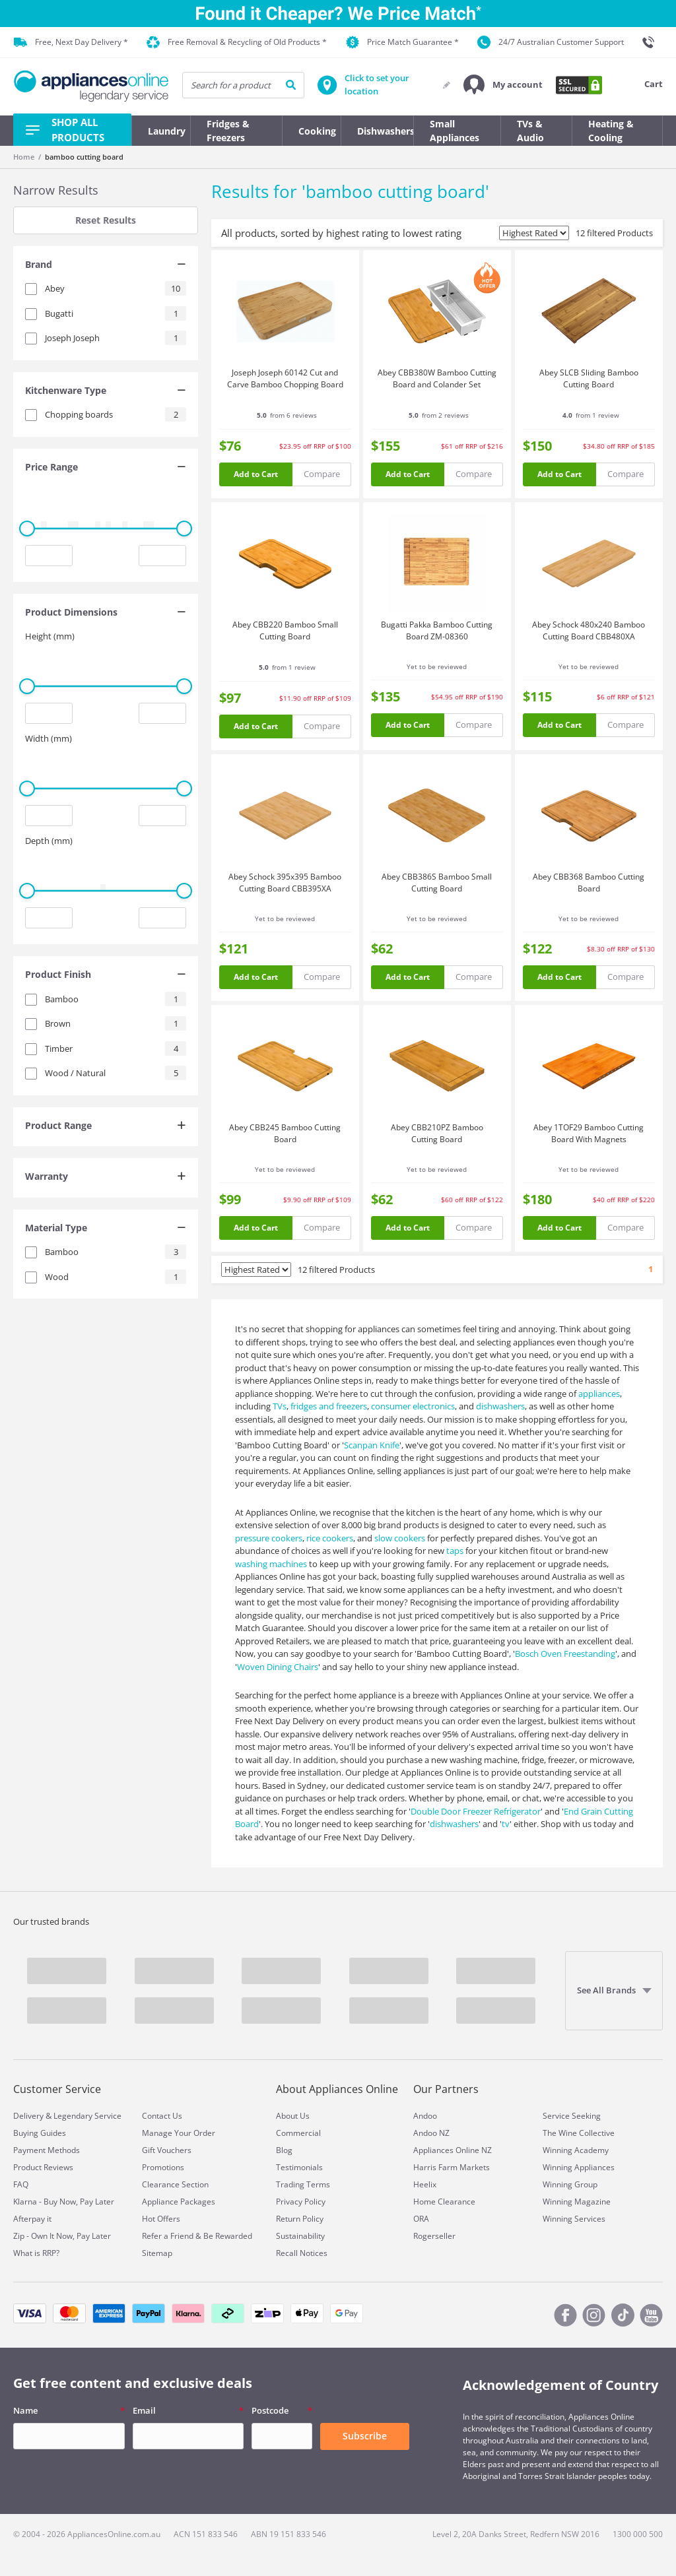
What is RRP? (36, 2253)
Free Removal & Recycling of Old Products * (237, 42)
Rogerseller (434, 2235)
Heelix (424, 2184)
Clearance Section (175, 2184)
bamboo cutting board (84, 157)
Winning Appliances (579, 2167)
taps (454, 1551)
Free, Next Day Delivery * (71, 42)
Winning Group (570, 2184)
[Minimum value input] (49, 555)
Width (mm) (48, 738)
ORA (421, 2218)
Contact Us (162, 2115)
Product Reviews (43, 2167)
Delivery (28, 2115)
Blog (284, 2150)
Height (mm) (50, 636)
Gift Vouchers (166, 2150)
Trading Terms (303, 2184)
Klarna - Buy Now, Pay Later (63, 2201)
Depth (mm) (49, 841)
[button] (503, 85)
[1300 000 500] (652, 42)
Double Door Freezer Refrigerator (476, 1811)
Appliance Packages (178, 2201)
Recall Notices (301, 2253)
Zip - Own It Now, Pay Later (62, 2235)
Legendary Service (87, 2115)
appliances (599, 1394)
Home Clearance (444, 2201)
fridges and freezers (328, 1406)
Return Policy (299, 2218)
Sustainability (300, 2235)
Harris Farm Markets (451, 2167)
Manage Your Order (178, 2133)
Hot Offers (161, 2218)
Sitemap (157, 2253)
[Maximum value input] (162, 555)
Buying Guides (39, 2133)
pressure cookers (268, 1538)
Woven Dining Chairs (277, 1667)
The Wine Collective (579, 2133)
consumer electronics (413, 1406)
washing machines (271, 1564)
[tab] (105, 266)
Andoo (425, 2115)
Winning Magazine (577, 2201)
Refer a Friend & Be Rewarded (197, 2235)
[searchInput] (243, 85)
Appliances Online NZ (452, 2150)
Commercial (298, 2133)
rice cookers (329, 1538)
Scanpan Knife (371, 1445)
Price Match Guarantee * (402, 42)
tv (506, 1824)
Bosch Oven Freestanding (565, 1653)
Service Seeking (572, 2115)
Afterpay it (32, 2218)
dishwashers (500, 1406)
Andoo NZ (431, 2133)
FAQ (20, 2184)
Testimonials (299, 2167)
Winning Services (574, 2218)
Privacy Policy (300, 2201)
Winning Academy (576, 2150)
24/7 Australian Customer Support (550, 42)
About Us (293, 2115)
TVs (280, 1406)
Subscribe (365, 2436)
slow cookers (399, 1538)
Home (23, 157)
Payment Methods (46, 2150)
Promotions (163, 2167)
